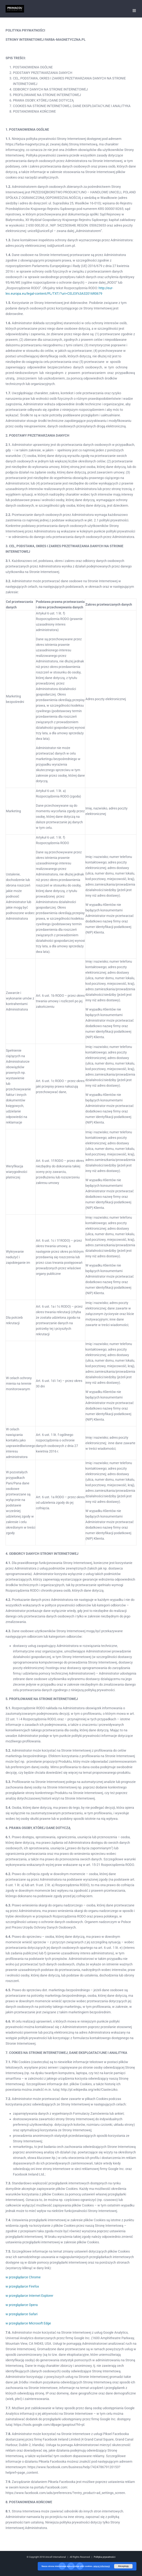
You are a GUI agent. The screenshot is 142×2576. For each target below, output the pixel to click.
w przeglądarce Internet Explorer (29, 2296)
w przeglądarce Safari (22, 2314)
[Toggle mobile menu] (134, 11)
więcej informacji (101, 2566)
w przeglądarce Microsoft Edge (28, 2323)
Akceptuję (123, 2566)
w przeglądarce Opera (22, 2305)
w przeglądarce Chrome (23, 2277)
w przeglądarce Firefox (22, 2286)
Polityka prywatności (104, 2557)
